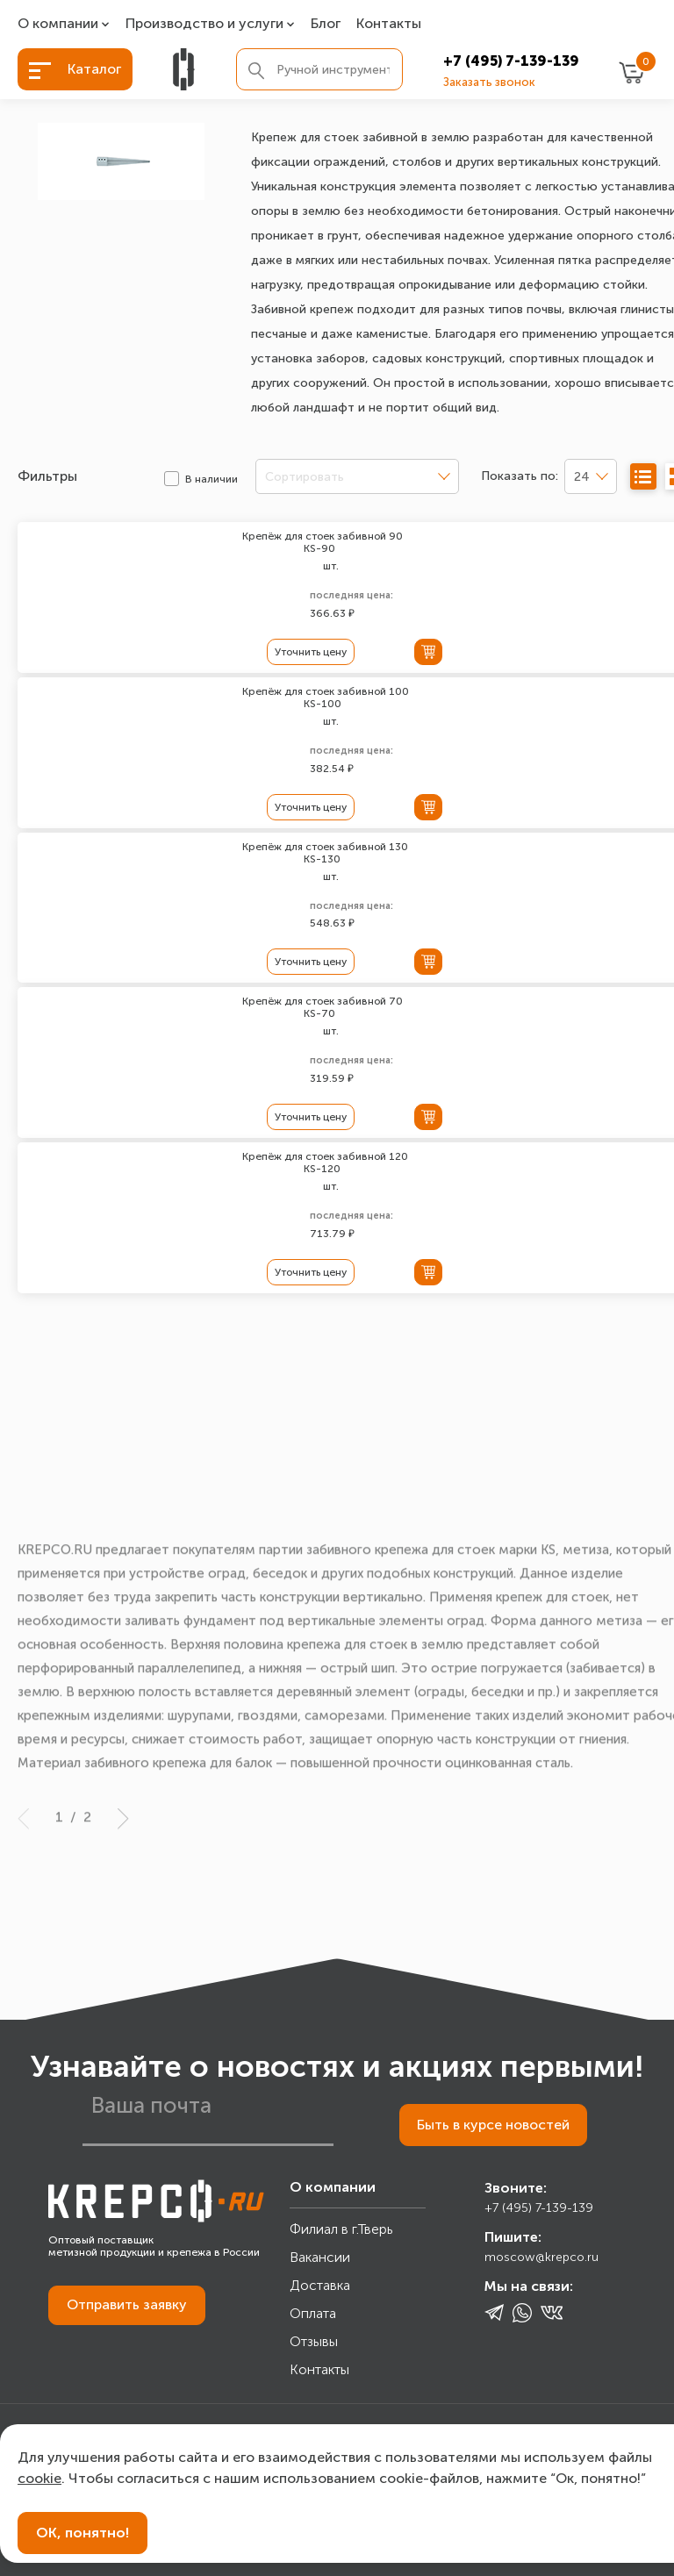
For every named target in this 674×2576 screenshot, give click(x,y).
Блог (326, 24)
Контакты (388, 24)
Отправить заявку (127, 2307)
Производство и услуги (204, 24)
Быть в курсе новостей (492, 2127)
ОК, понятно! (82, 2532)
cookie (39, 2478)
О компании (58, 24)
